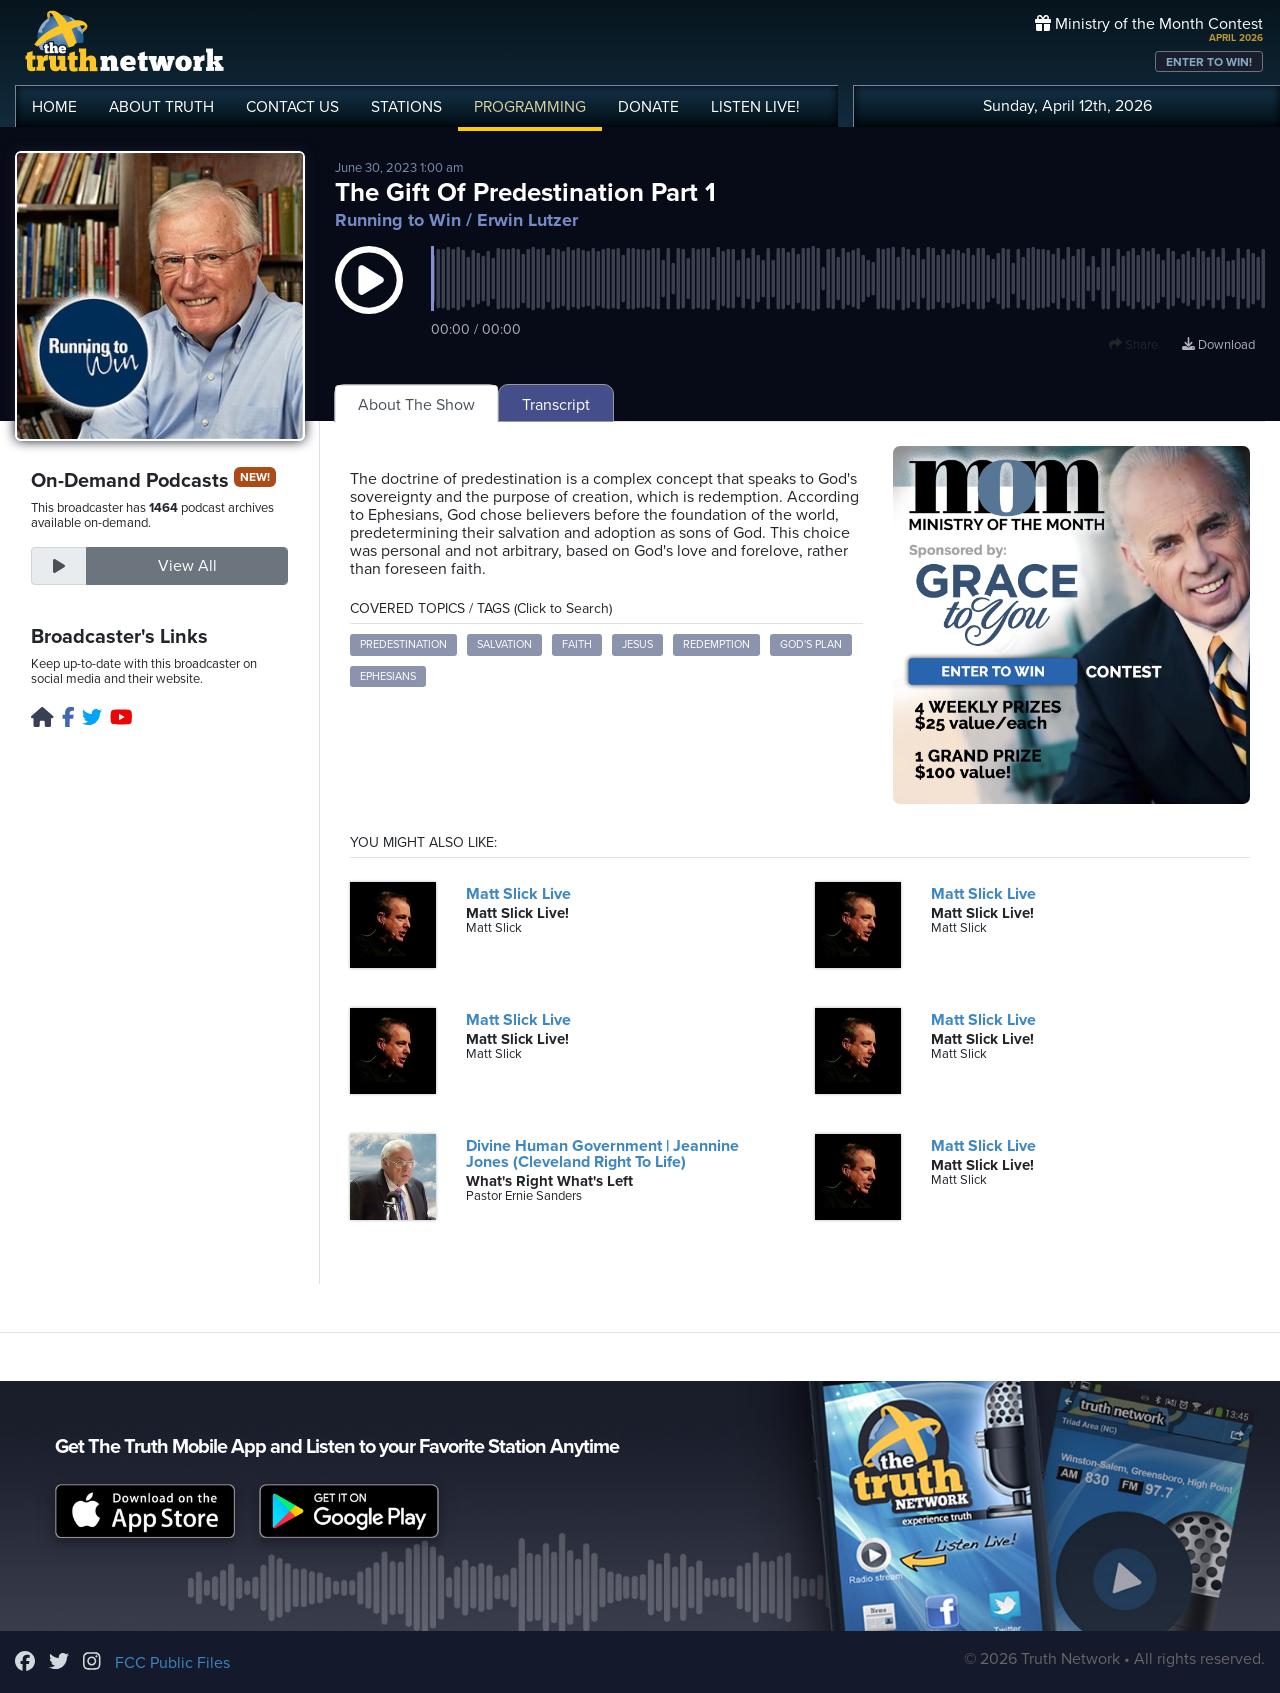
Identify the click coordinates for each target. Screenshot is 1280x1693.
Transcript (556, 405)
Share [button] (1133, 345)
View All (187, 566)
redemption (716, 644)
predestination (403, 644)
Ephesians (388, 676)
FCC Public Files (172, 1663)
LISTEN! (755, 107)
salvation (504, 644)
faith (577, 644)
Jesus (637, 644)
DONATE (648, 107)
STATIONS (406, 107)
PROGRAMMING (530, 107)
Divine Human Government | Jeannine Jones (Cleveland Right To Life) (602, 1154)
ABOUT (161, 107)
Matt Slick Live (518, 894)
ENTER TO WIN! (1209, 62)
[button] (369, 300)
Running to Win (398, 220)
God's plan (811, 644)
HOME (54, 107)
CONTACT (292, 107)
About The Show (416, 405)
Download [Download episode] (1218, 345)
